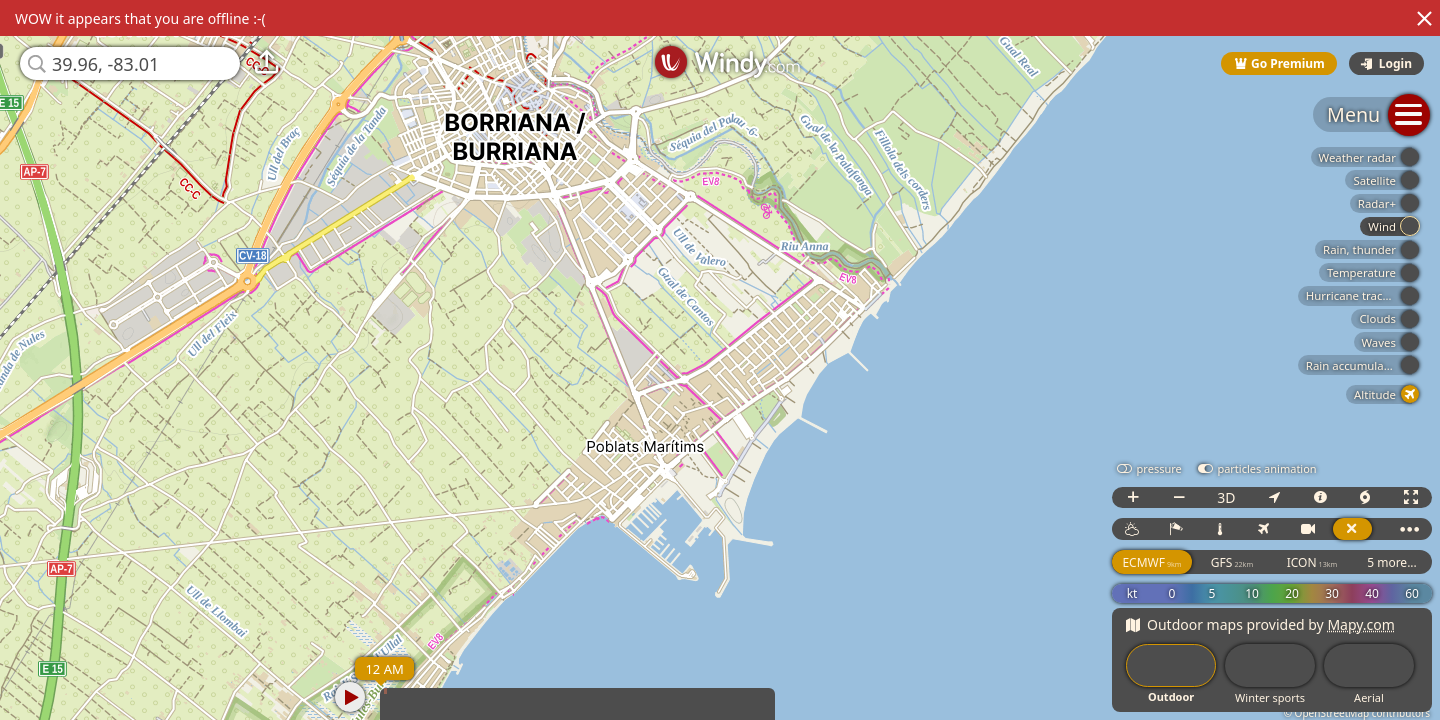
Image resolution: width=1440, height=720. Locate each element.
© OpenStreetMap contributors (1357, 713)
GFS (1232, 562)
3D (1226, 497)
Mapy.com (1361, 624)
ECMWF (1151, 562)
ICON (1312, 562)
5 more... (1392, 562)
